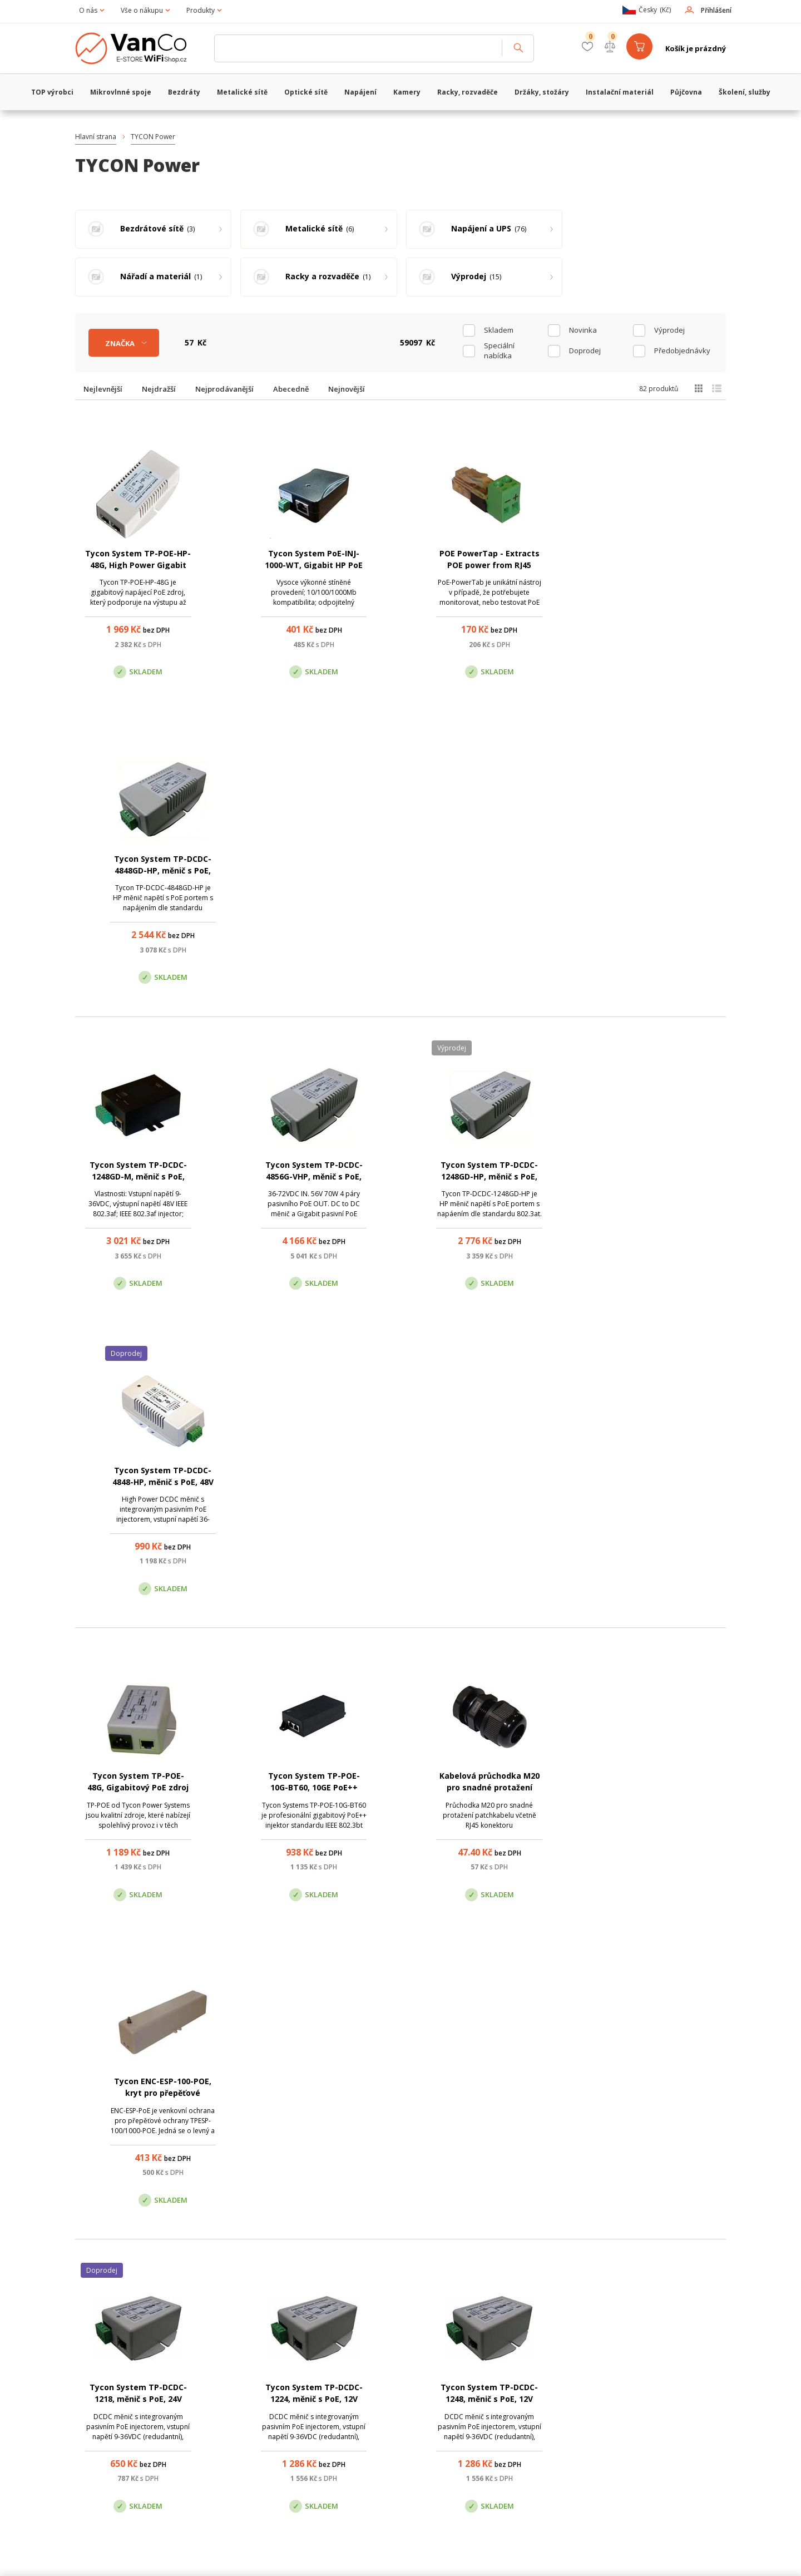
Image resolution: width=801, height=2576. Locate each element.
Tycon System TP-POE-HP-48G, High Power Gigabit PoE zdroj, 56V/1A (138, 565)
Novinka (583, 330)
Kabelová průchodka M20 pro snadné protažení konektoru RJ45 (488, 1177)
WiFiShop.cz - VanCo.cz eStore (139, 48)
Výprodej (669, 330)
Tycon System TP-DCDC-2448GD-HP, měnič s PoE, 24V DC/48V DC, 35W (137, 1788)
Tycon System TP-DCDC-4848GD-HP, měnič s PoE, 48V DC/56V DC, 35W (663, 565)
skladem (498, 330)
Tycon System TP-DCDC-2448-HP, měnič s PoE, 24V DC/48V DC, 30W (313, 1788)
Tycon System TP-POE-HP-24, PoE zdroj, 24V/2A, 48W (663, 2094)
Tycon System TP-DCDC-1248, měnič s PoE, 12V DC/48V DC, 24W (488, 1483)
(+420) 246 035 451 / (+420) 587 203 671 (453, 2347)
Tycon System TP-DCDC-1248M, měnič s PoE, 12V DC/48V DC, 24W (663, 1483)
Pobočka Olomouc (447, 2402)
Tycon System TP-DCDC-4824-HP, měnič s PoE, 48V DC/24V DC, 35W (487, 1788)
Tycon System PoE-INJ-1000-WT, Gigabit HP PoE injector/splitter (313, 565)
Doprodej (585, 351)
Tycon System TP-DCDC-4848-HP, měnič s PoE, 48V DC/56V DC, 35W (663, 871)
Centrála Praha (284, 2402)
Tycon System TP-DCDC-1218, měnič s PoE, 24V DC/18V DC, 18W (137, 1483)
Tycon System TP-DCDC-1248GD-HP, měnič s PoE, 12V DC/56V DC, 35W (488, 871)
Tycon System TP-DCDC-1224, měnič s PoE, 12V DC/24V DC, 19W (313, 1483)
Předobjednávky (682, 351)
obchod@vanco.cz (623, 2347)
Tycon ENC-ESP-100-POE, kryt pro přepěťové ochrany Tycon (663, 1177)
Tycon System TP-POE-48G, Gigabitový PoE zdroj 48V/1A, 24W (138, 1177)
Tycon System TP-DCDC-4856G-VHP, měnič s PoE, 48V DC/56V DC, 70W (313, 871)
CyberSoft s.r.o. (240, 2558)
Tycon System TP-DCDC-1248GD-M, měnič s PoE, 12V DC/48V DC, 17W (137, 871)
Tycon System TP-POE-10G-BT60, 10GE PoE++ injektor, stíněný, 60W (313, 1177)
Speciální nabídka (499, 350)
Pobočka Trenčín (602, 2402)
